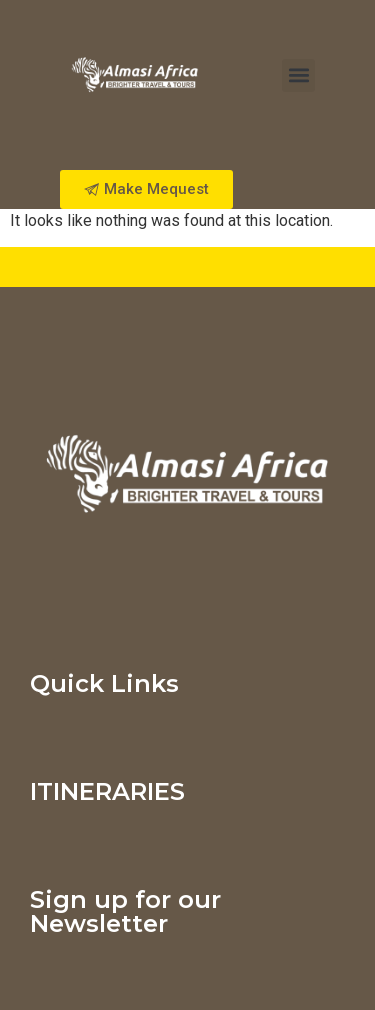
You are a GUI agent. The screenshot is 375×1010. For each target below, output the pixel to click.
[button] (298, 75)
